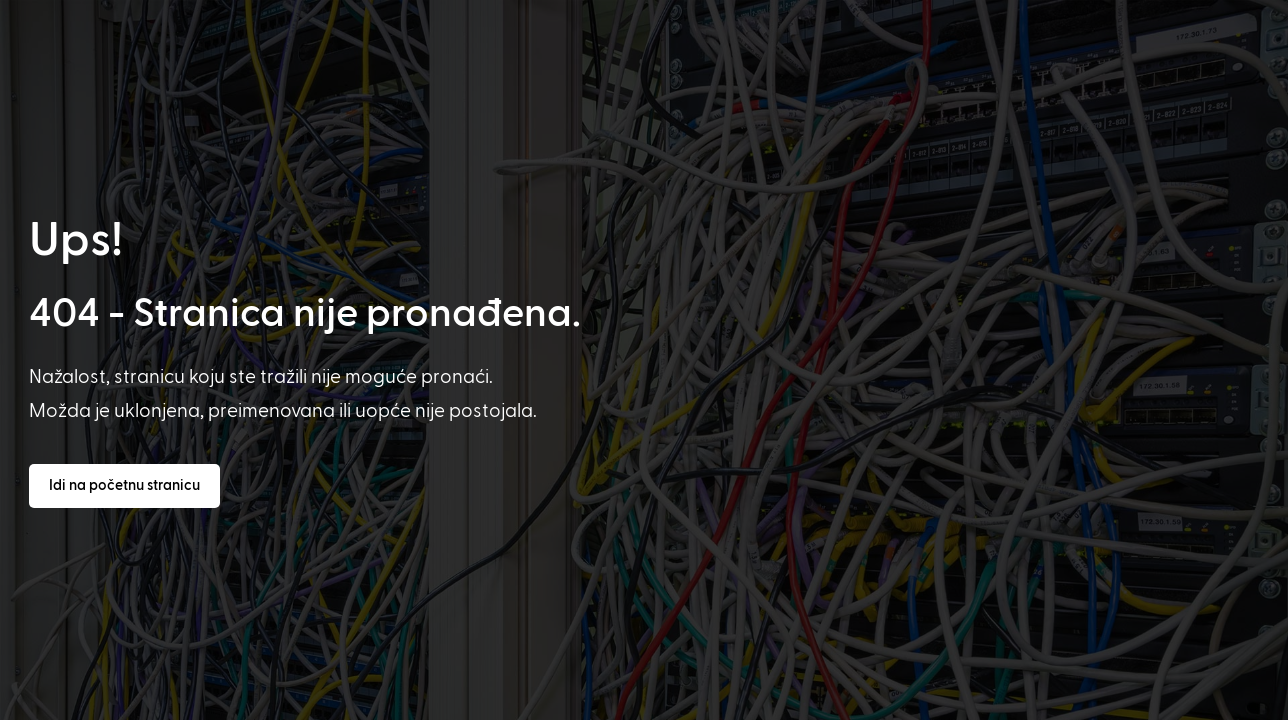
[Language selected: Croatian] (668, 701)
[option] (99, 702)
